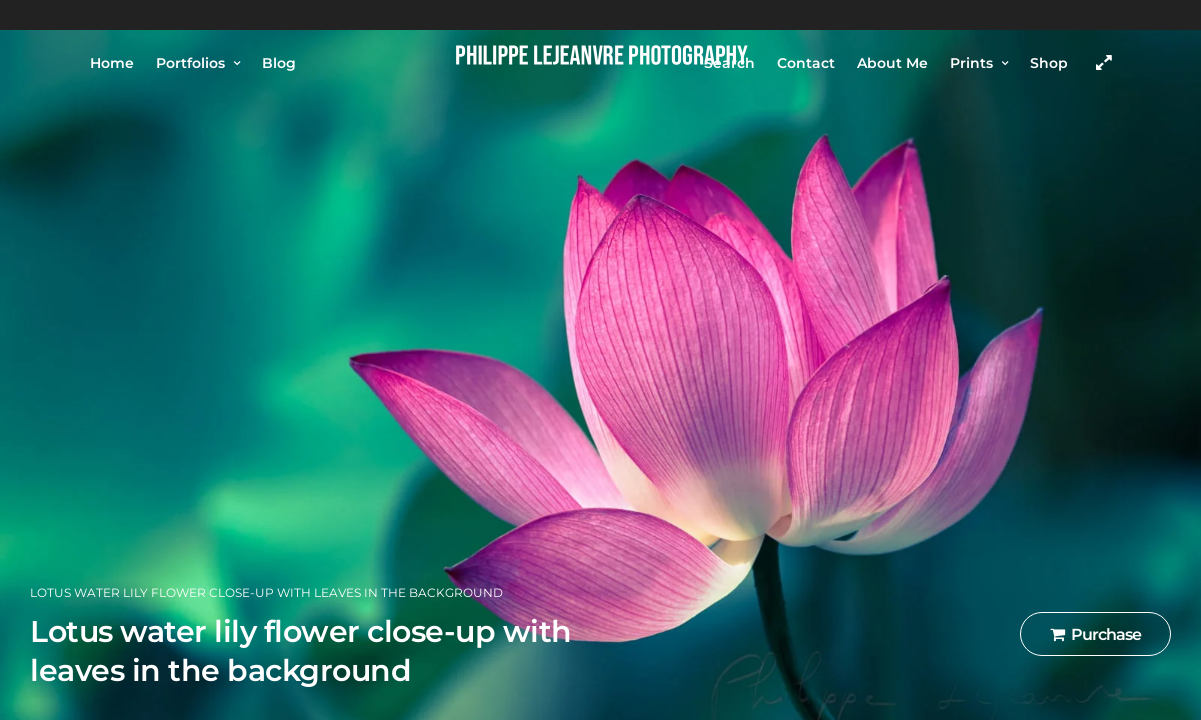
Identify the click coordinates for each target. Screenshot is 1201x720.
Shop (1049, 63)
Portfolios (190, 63)
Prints (971, 63)
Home (112, 63)
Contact (806, 63)
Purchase (1095, 634)
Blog (279, 63)
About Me (892, 63)
